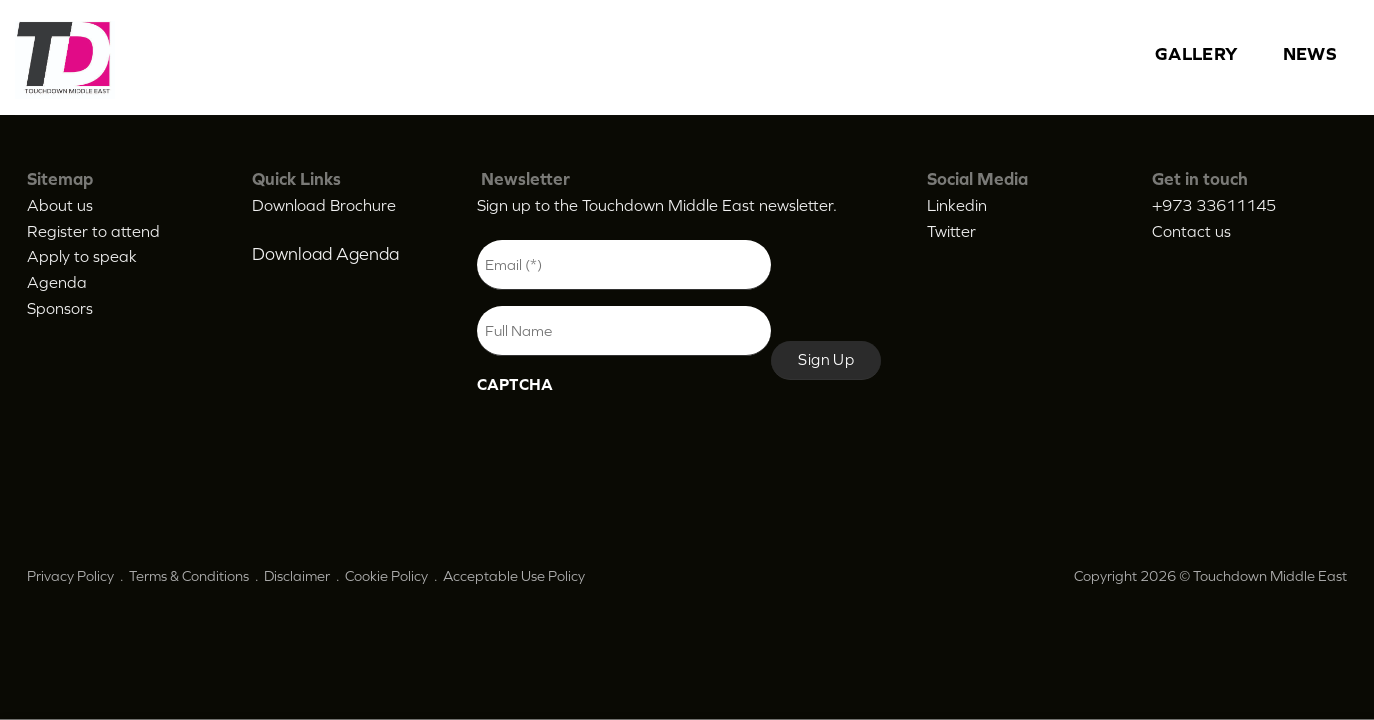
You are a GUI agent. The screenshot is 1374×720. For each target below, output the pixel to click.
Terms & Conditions (189, 576)
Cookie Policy (386, 576)
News (1310, 54)
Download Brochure (324, 205)
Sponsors (60, 308)
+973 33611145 (1214, 205)
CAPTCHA (515, 384)
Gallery (1197, 54)
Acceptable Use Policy (514, 576)
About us (60, 205)
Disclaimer (297, 576)
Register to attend (93, 231)
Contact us (1191, 231)
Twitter (951, 231)
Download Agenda (325, 254)
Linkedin (957, 205)
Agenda (57, 282)
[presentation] (629, 444)
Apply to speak (82, 256)
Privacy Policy (70, 576)
